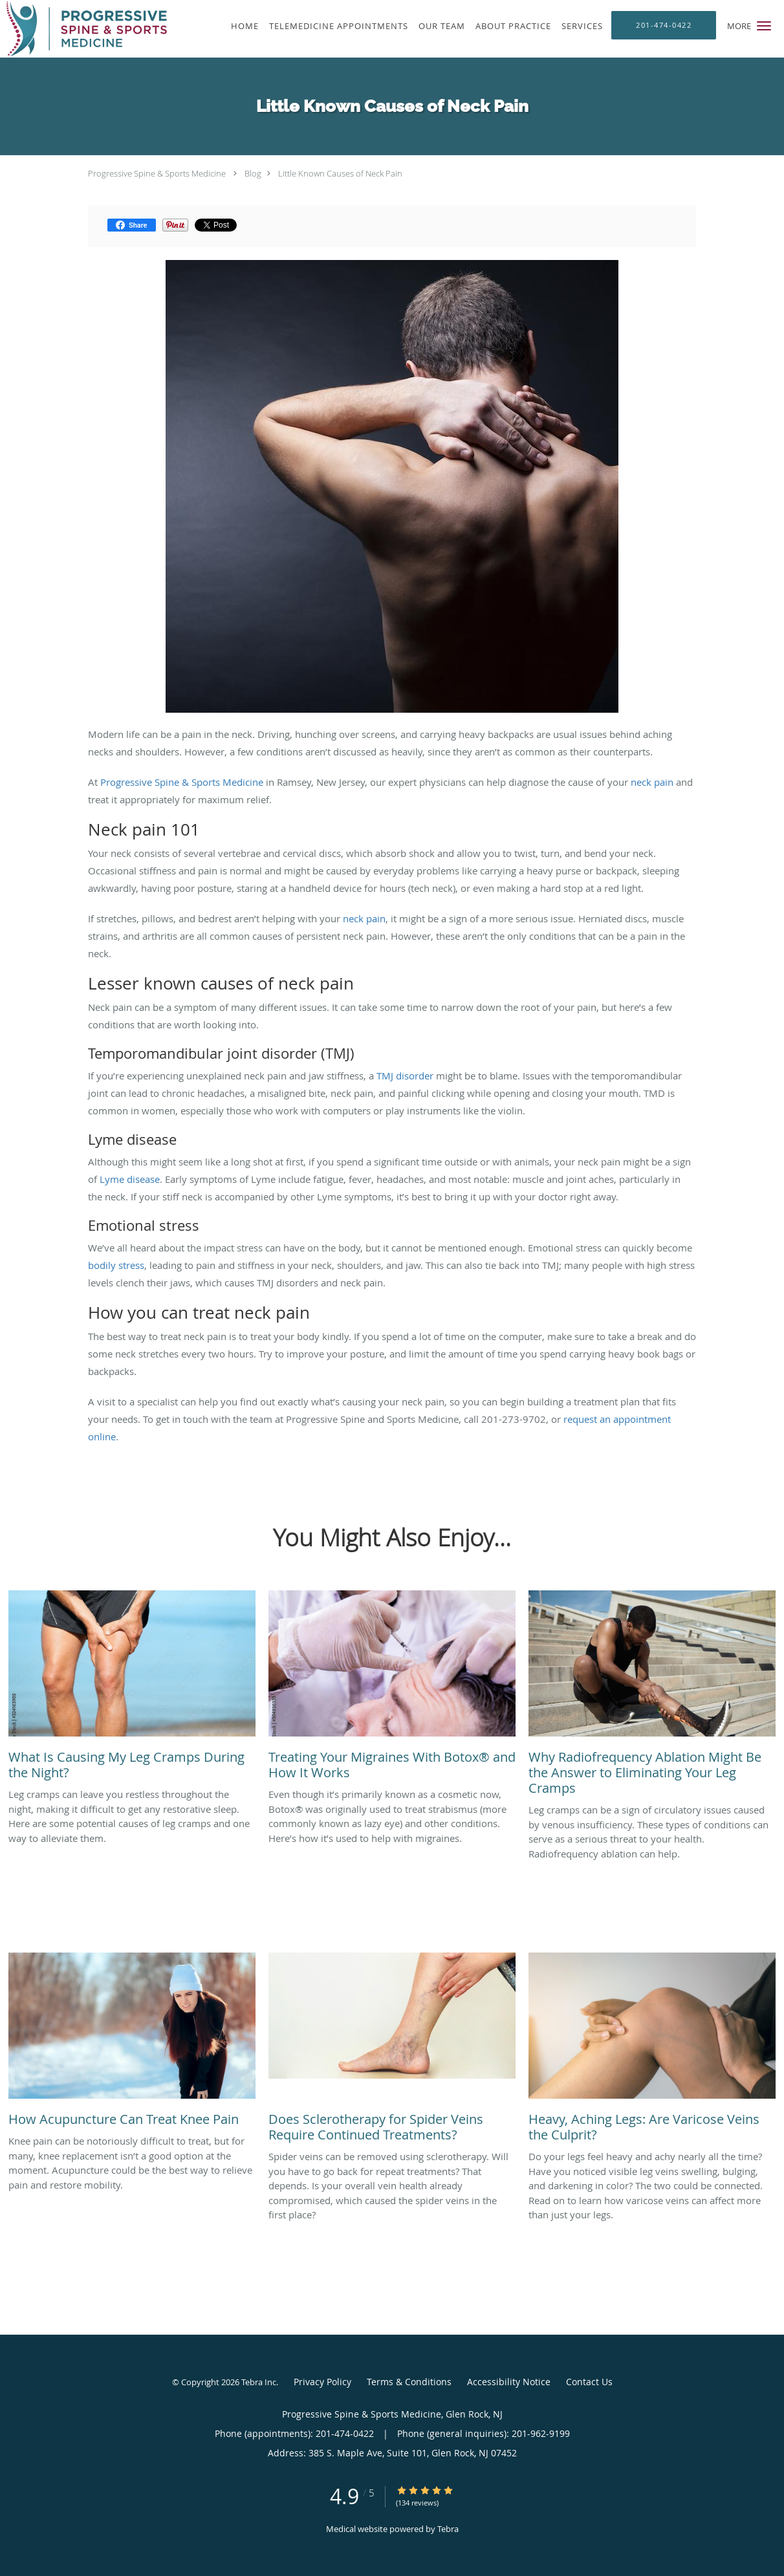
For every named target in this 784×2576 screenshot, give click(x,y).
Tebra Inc (258, 2382)
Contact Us (589, 2382)
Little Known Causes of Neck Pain (340, 173)
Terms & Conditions (409, 2382)
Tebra (448, 2529)
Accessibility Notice (508, 2382)
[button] (764, 25)
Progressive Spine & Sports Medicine (157, 173)
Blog (253, 173)
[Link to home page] (83, 29)
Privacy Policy (322, 2382)
